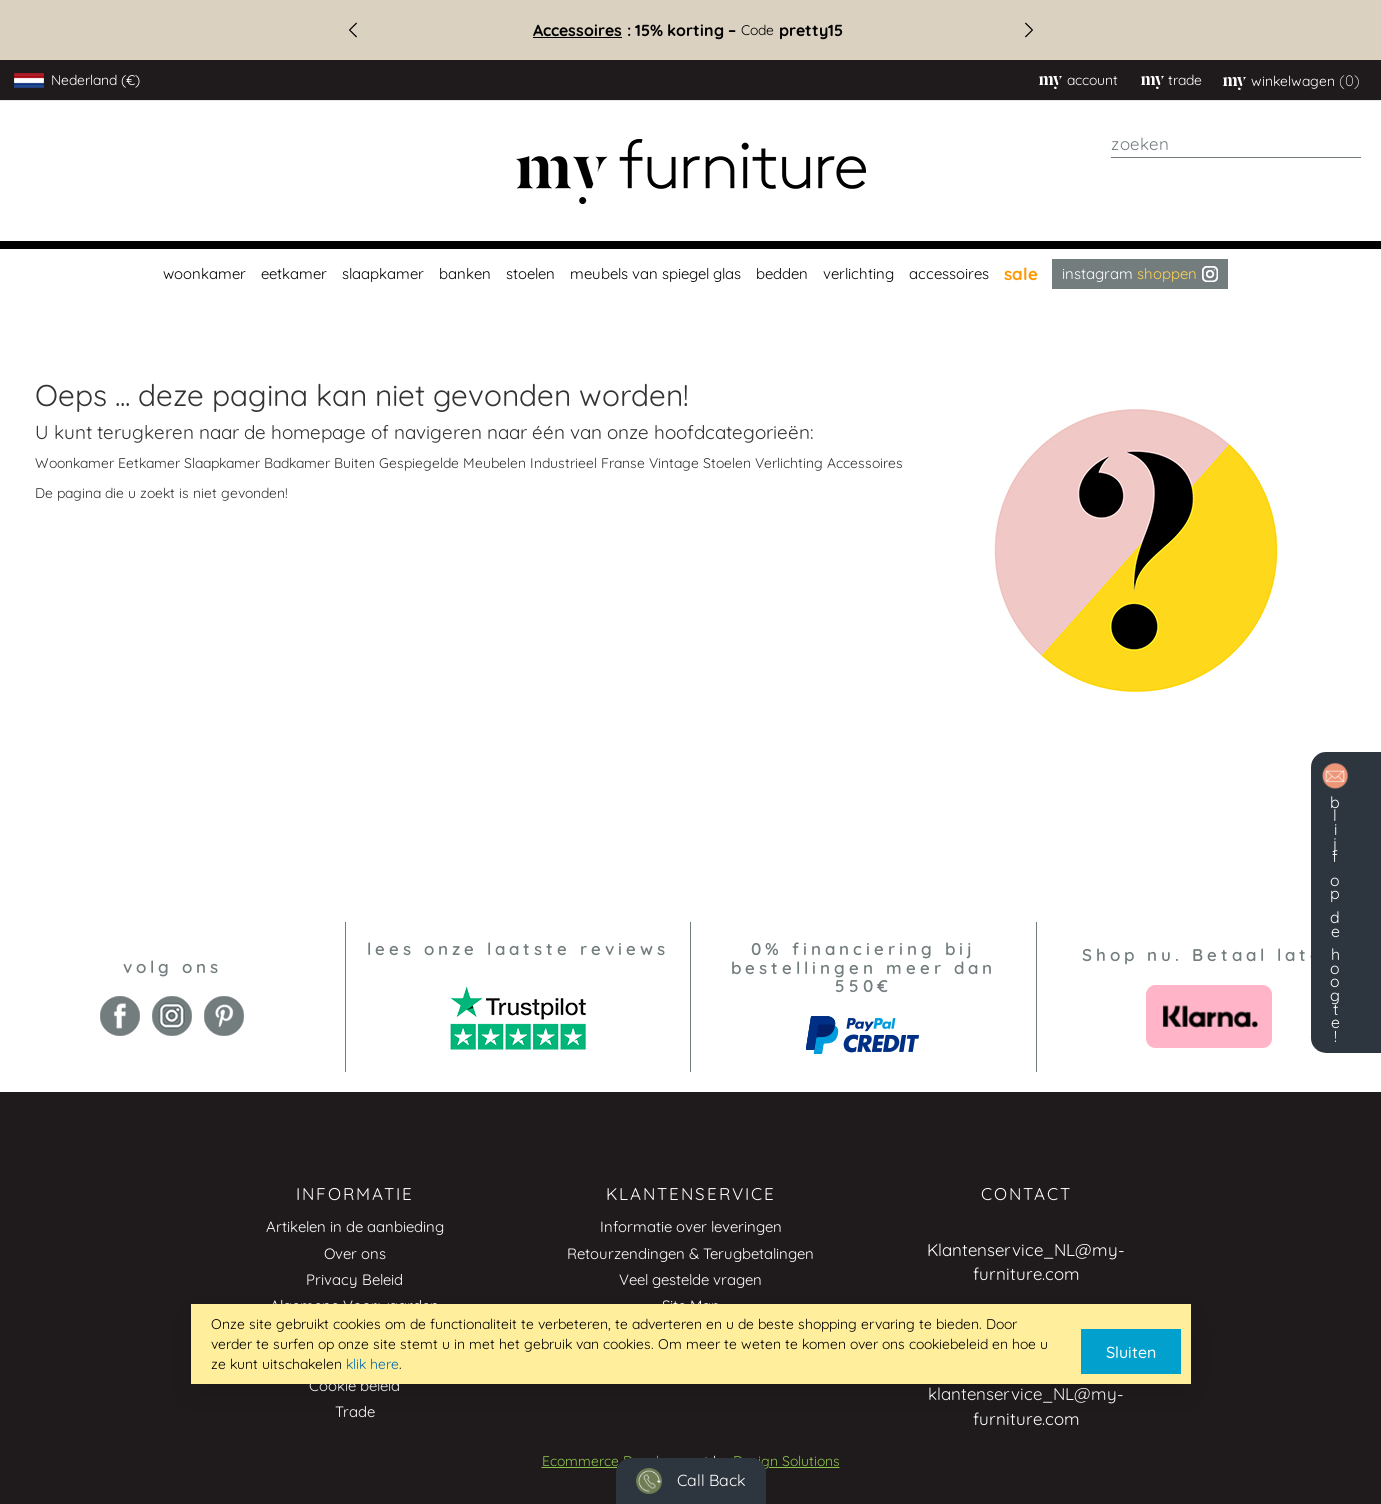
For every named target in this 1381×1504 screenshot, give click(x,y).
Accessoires (584, 30)
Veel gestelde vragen (690, 1279)
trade (1185, 80)
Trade (355, 1411)
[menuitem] (202, 274)
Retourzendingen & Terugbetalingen (690, 1253)
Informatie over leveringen (691, 1226)
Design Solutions (786, 1461)
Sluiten (1131, 1352)
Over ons (355, 1253)
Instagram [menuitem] (1140, 273)
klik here (372, 1364)
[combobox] (1236, 144)
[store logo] (691, 171)
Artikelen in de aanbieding (355, 1226)
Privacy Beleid (354, 1279)
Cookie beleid (354, 1385)
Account (1092, 80)
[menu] (690, 274)
